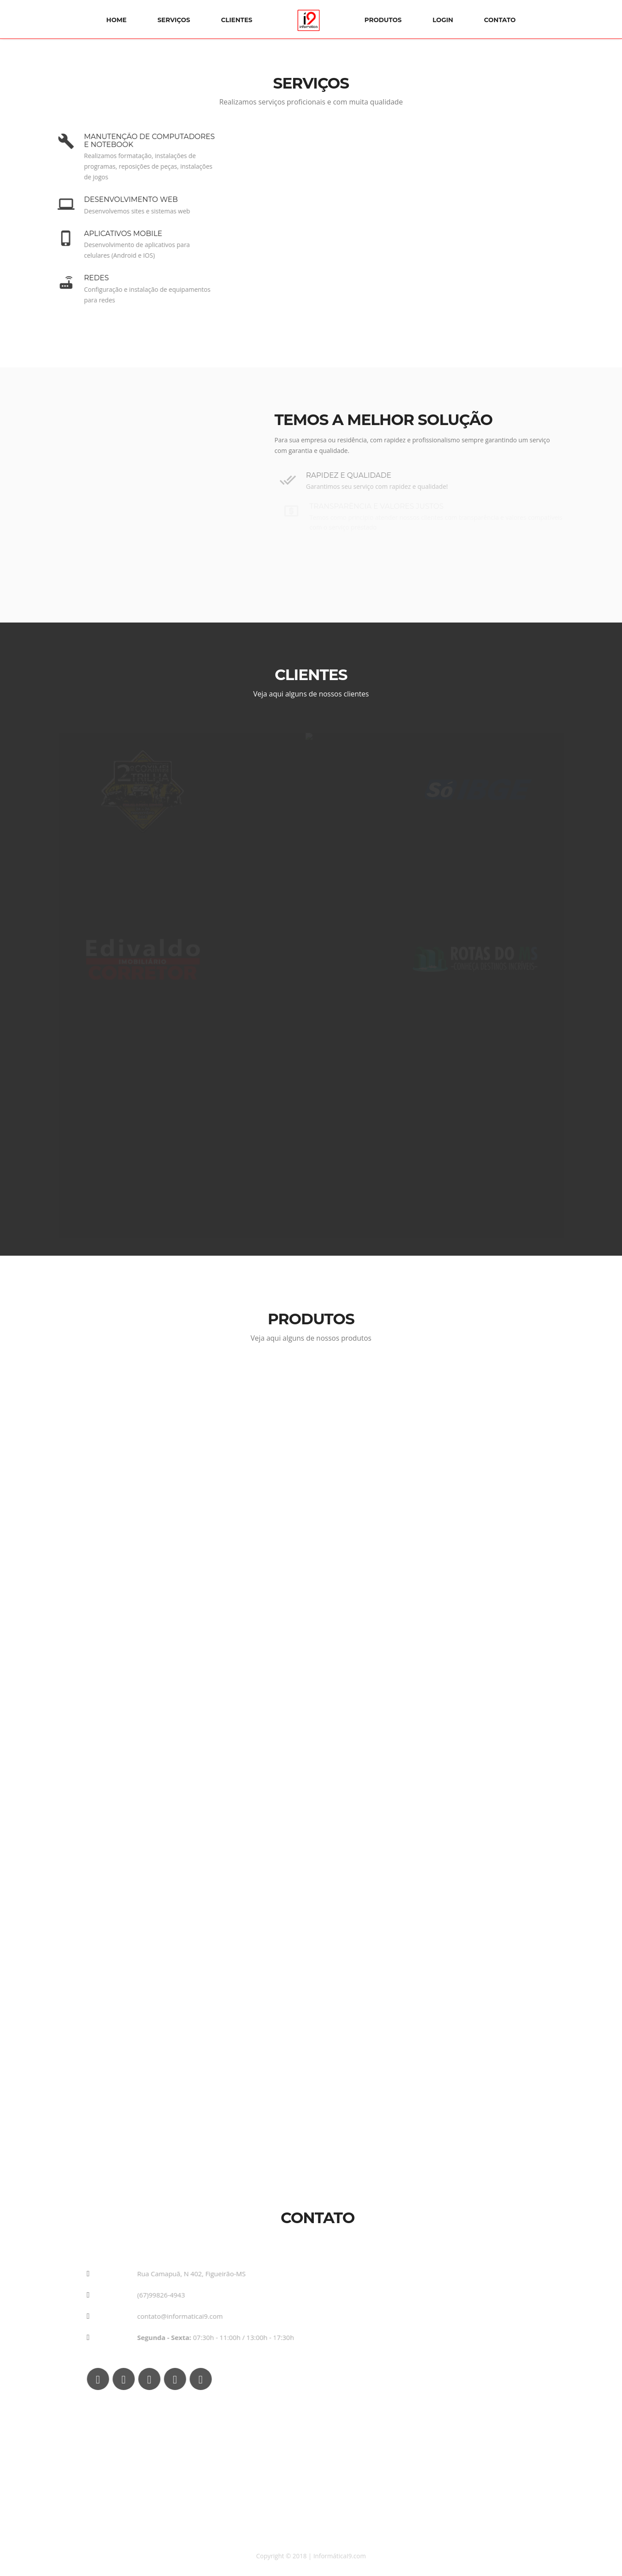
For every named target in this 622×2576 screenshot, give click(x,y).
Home (116, 20)
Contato (500, 20)
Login (443, 20)
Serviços (174, 20)
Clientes (236, 20)
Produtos (383, 20)
